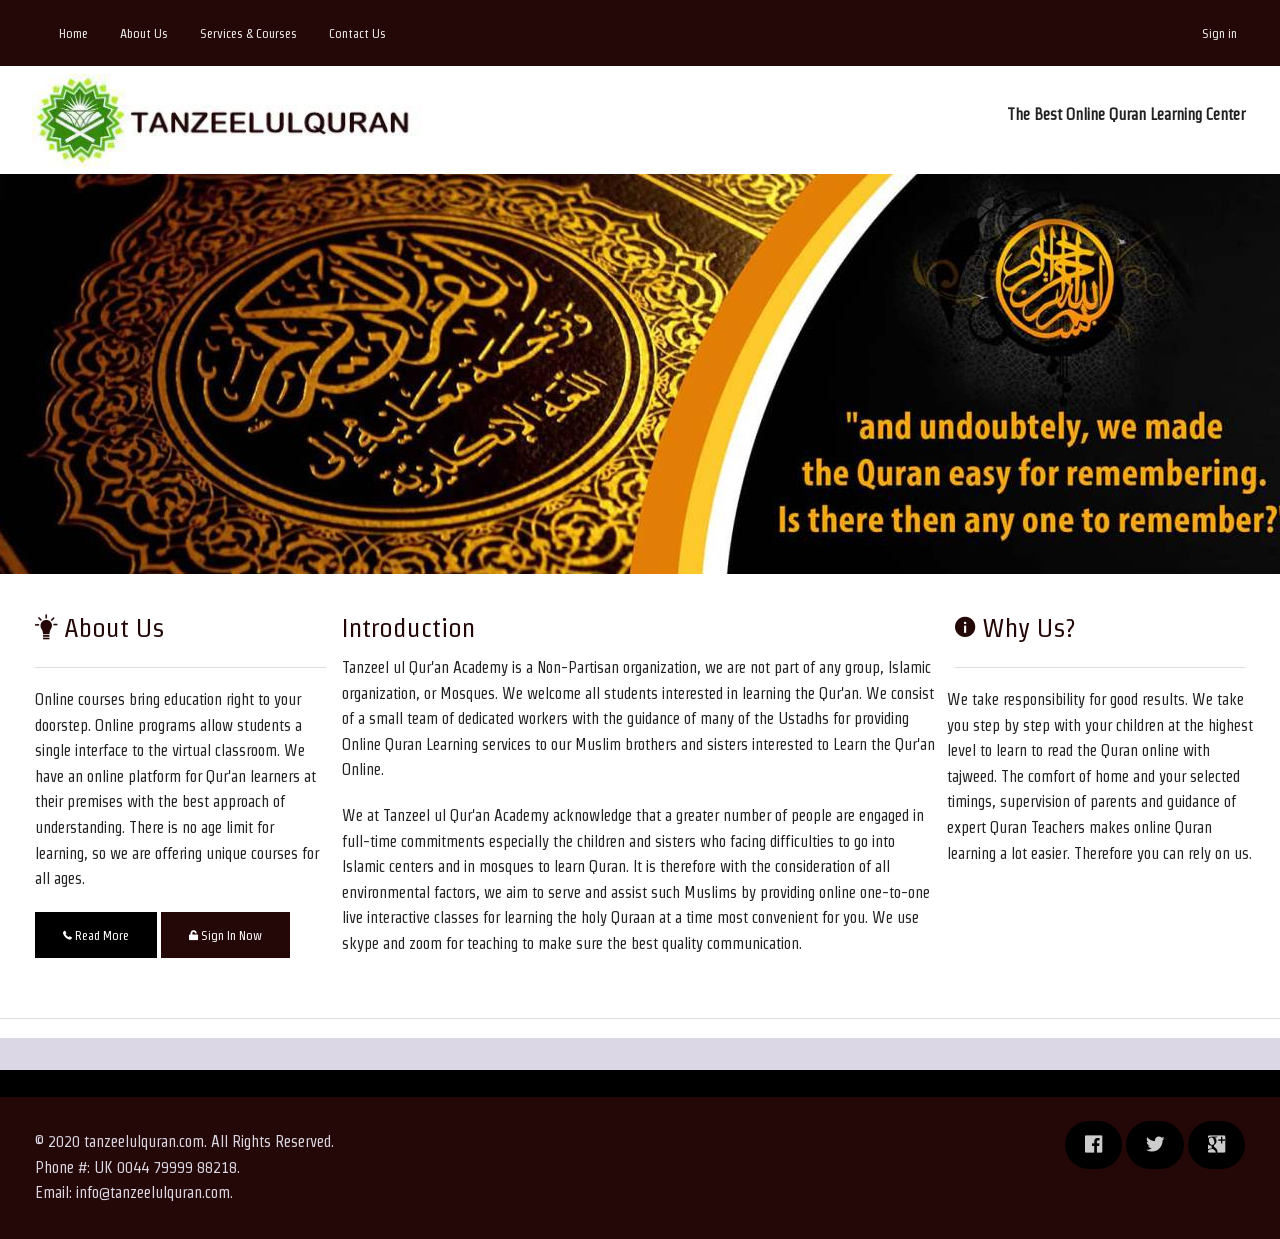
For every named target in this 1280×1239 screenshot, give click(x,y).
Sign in (1219, 33)
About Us (144, 33)
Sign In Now (225, 935)
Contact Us (357, 33)
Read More (96, 935)
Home (73, 33)
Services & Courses (248, 33)
